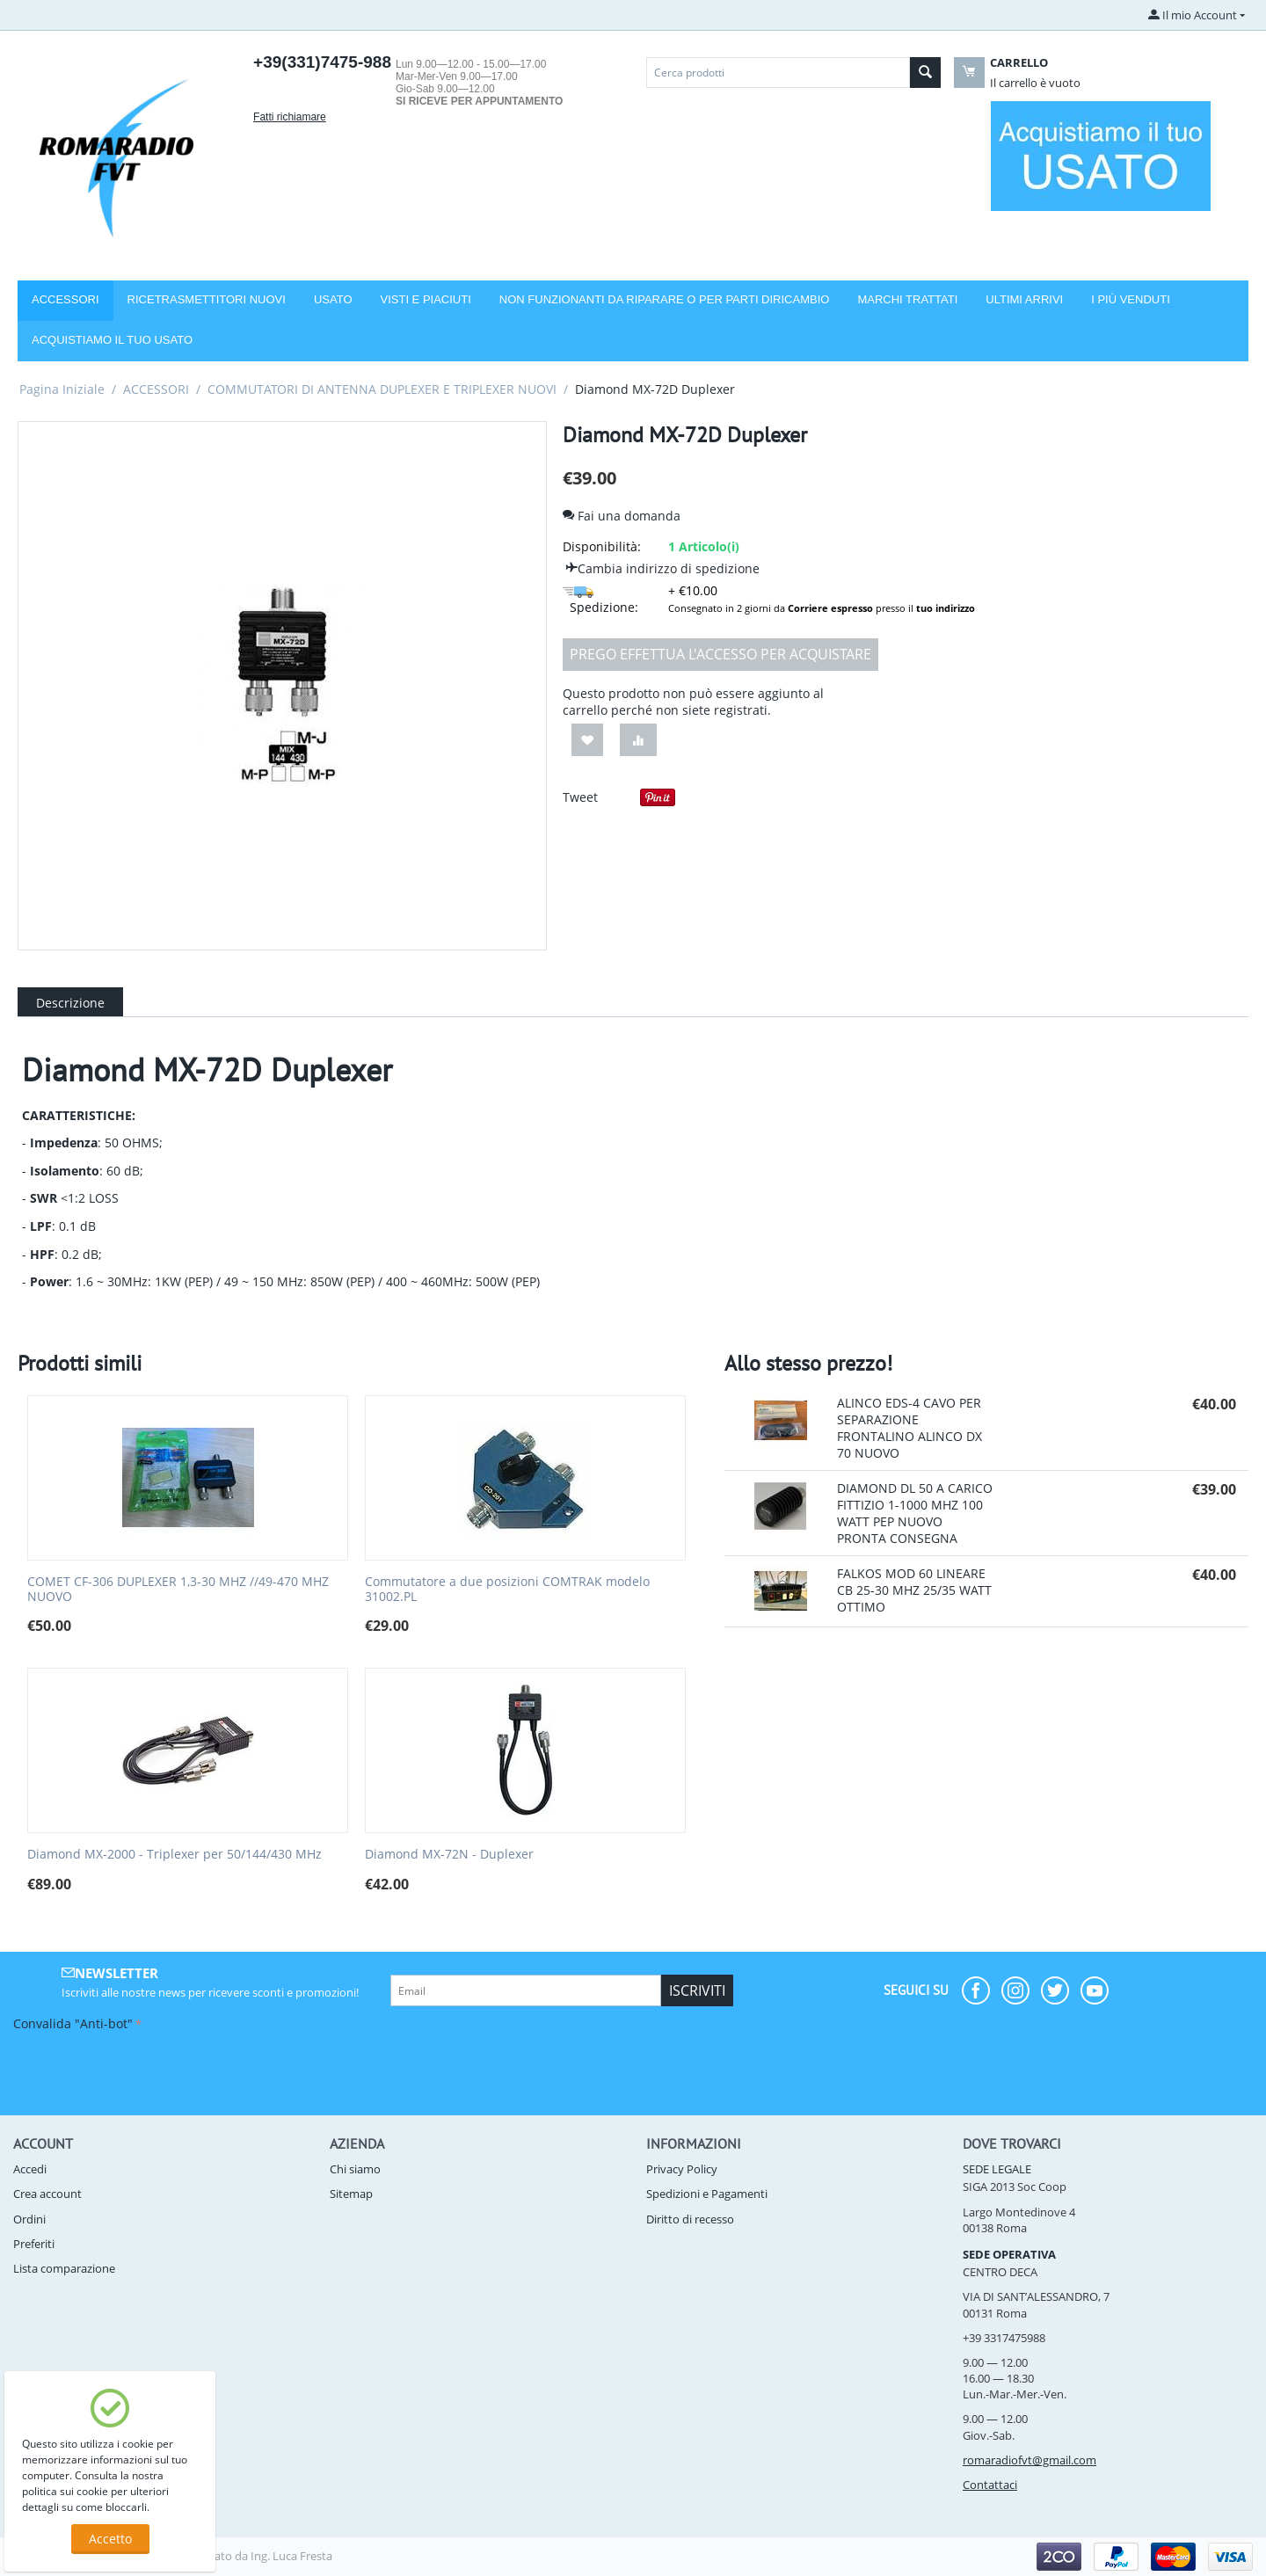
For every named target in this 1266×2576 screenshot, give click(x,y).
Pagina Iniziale (62, 389)
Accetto (110, 2538)
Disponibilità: (602, 546)
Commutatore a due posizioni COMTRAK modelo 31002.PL (507, 1590)
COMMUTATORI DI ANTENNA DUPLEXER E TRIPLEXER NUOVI (382, 389)
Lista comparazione (64, 2268)
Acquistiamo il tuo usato (112, 339)
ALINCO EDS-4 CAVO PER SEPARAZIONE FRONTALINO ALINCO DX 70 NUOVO (909, 1427)
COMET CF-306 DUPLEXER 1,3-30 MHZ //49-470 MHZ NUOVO (178, 1590)
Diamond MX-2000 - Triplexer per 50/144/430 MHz (174, 1854)
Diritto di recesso (690, 2219)
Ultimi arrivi (1024, 299)
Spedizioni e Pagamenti (707, 2193)
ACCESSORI (156, 389)
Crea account (47, 2193)
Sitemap (351, 2193)
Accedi (30, 2169)
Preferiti (34, 2244)
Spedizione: (600, 601)
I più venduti (1130, 299)
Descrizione (70, 1002)
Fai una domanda (621, 515)
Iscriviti (697, 1990)
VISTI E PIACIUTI (426, 299)
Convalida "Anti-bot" (73, 2023)
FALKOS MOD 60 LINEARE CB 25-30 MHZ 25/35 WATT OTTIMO (914, 1590)
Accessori (65, 299)
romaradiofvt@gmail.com (1029, 2460)
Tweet (580, 797)
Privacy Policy (681, 2169)
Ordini (29, 2219)
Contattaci (990, 2484)
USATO (333, 299)
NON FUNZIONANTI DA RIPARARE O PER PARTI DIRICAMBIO (664, 299)
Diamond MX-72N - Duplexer (449, 1854)
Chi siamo (355, 2169)
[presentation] (146, 2070)
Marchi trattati (907, 299)
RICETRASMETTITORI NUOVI (206, 299)
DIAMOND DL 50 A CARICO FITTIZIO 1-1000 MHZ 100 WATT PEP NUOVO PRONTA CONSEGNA (915, 1513)
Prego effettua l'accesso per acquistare (720, 654)
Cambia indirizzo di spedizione (661, 568)
